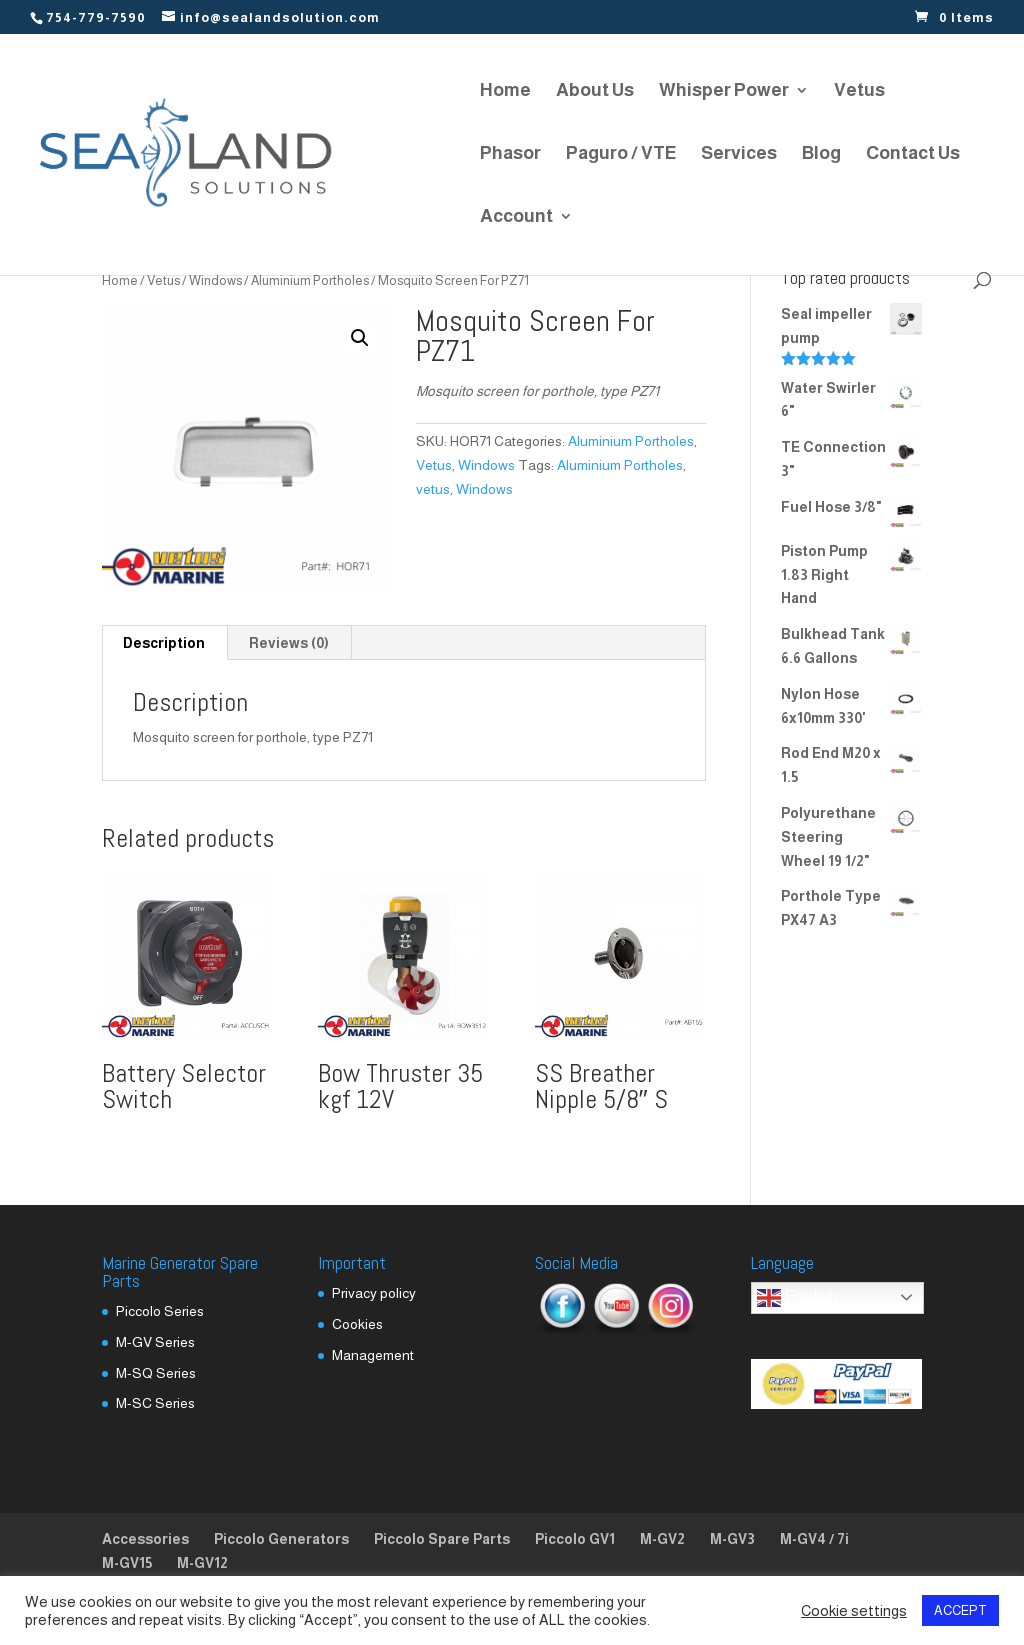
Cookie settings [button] (854, 1611)
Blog (821, 154)
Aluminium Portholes (310, 280)
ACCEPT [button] (960, 1610)
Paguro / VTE (621, 154)
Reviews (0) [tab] (289, 643)
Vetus (859, 91)
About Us (595, 91)
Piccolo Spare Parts (442, 1539)
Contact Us (913, 154)
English (797, 1298)
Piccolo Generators (281, 1539)
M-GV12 (202, 1563)
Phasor (510, 154)
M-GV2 (662, 1539)
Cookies (357, 1324)
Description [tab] (164, 643)
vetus (433, 489)
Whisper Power (724, 91)
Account (516, 217)
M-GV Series (155, 1342)
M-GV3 (732, 1539)
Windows (215, 280)
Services (739, 154)
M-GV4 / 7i (814, 1539)
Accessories (145, 1539)
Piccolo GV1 (575, 1539)
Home (505, 91)
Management (373, 1355)
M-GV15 (127, 1563)
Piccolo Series (160, 1311)
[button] (360, 338)
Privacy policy (374, 1293)
